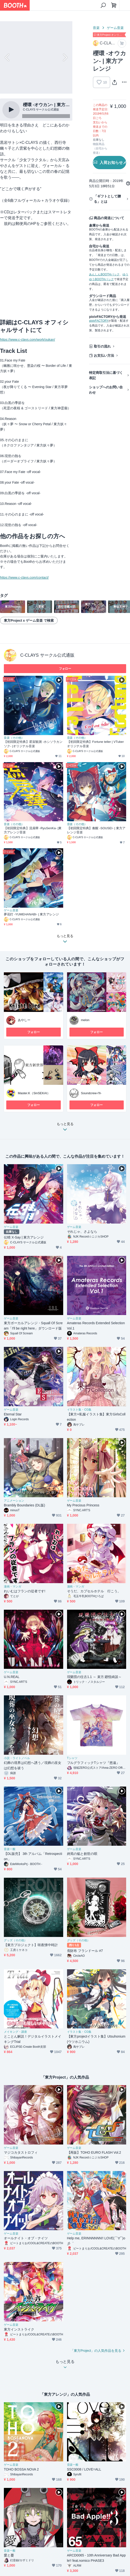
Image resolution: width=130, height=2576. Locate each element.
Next (64, 57)
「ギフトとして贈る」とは (107, 198)
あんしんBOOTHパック (104, 274)
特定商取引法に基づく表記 (106, 375)
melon (85, 1020)
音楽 (96, 28)
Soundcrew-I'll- (91, 1093)
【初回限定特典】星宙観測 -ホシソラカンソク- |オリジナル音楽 (33, 744)
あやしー (24, 1020)
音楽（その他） (14, 737)
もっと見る (65, 1128)
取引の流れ (102, 346)
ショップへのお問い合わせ (106, 389)
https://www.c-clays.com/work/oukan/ (27, 339)
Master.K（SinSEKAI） (34, 1093)
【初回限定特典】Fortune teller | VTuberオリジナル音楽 (95, 744)
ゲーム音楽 (115, 28)
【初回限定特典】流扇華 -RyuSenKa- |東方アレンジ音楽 (33, 830)
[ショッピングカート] (114, 5)
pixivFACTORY (98, 320)
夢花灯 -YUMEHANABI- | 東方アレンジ (31, 914)
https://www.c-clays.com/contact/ (24, 577)
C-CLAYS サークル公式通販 (47, 655)
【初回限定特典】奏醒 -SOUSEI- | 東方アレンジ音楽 (96, 830)
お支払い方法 (104, 355)
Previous (7, 57)
